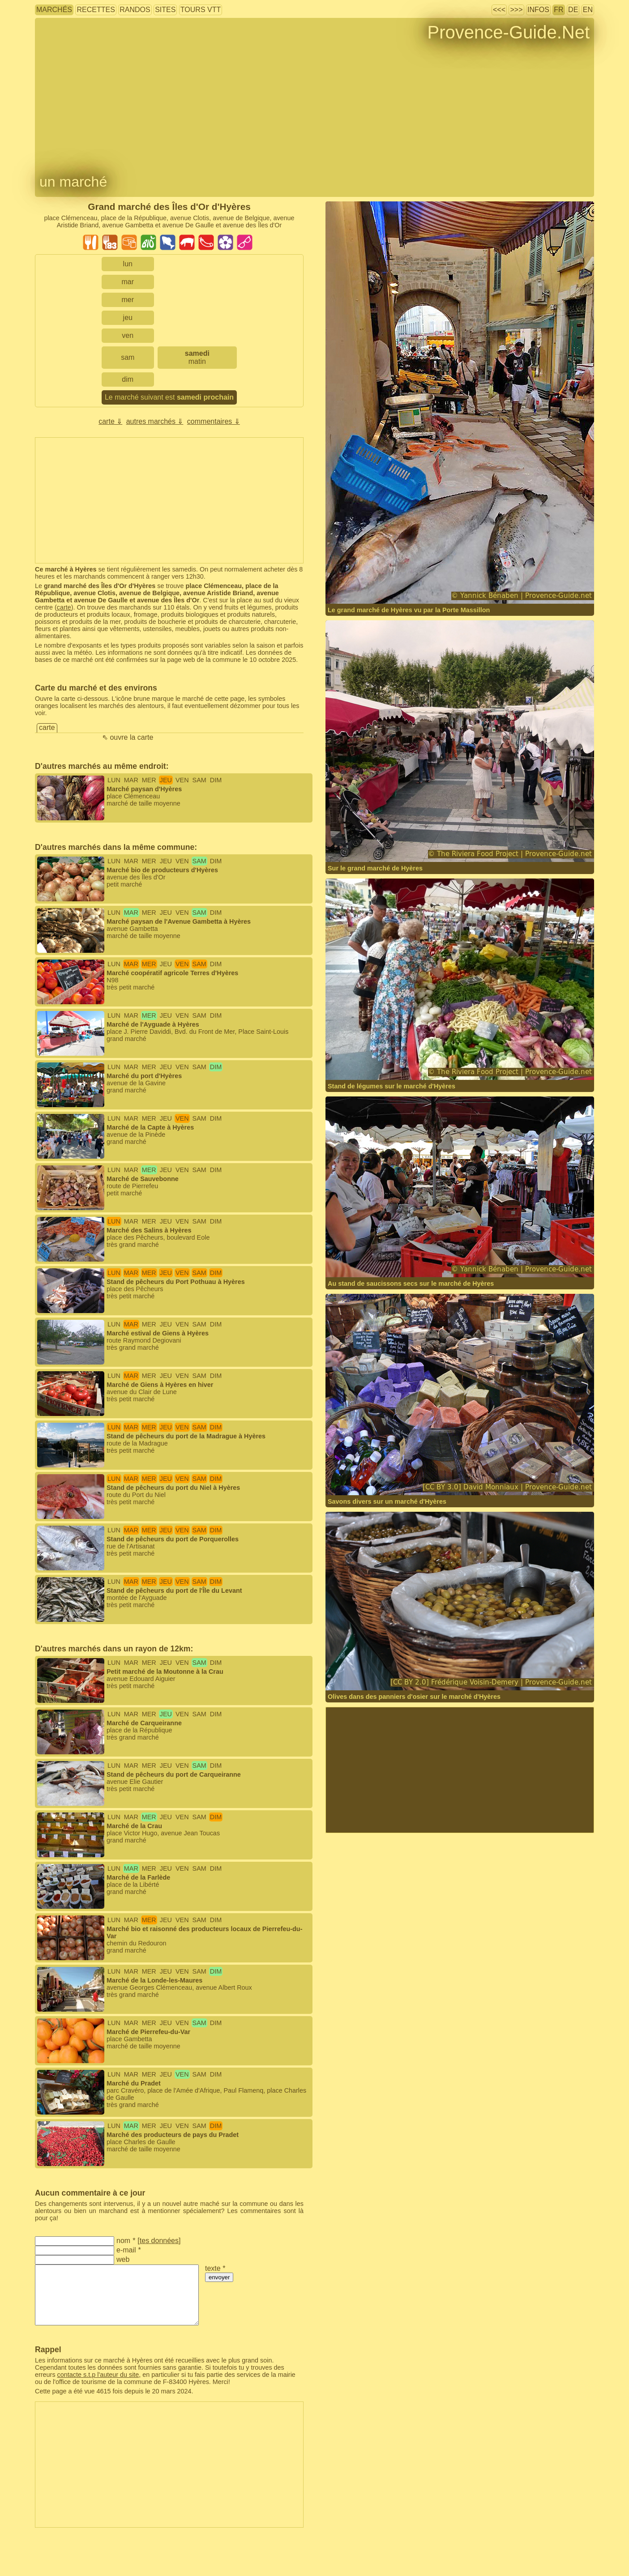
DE (573, 9)
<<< (499, 9)
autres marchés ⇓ (155, 421)
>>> (516, 9)
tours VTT (200, 9)
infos (538, 9)
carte (64, 607)
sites (165, 9)
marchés (54, 9)
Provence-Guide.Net (509, 32)
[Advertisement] (169, 500)
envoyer (219, 2277)
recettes (96, 9)
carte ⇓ (110, 421)
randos (135, 9)
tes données (159, 2240)
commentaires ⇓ (213, 421)
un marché (73, 182)
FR (558, 9)
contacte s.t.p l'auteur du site (98, 2374)
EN (588, 9)
